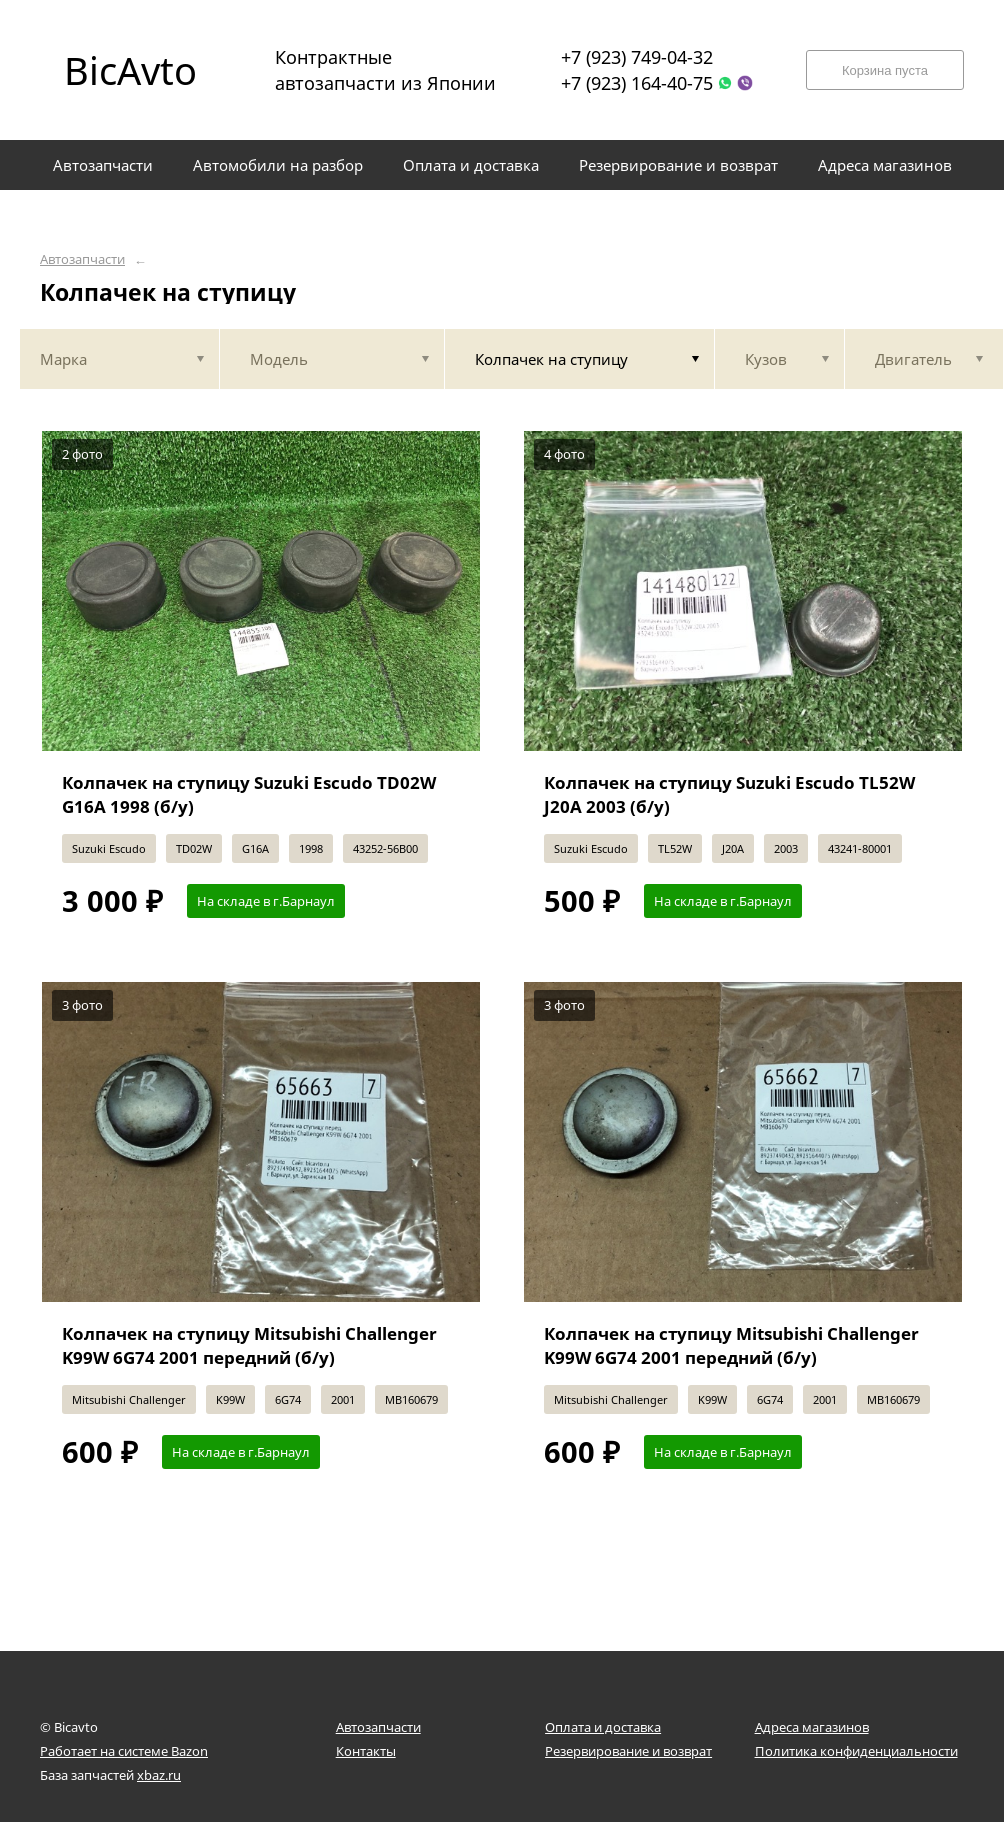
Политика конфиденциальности (856, 1751)
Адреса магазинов (812, 1727)
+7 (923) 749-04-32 (637, 57)
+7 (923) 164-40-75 (637, 83)
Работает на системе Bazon (124, 1751)
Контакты (366, 1751)
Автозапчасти (82, 259)
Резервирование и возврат (628, 1751)
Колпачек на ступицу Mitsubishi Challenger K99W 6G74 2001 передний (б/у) (249, 1345)
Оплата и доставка (603, 1727)
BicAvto (130, 70)
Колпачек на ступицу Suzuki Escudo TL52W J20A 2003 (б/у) (729, 794)
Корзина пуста (885, 70)
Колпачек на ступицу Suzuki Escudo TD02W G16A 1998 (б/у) (249, 794)
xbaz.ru (159, 1775)
